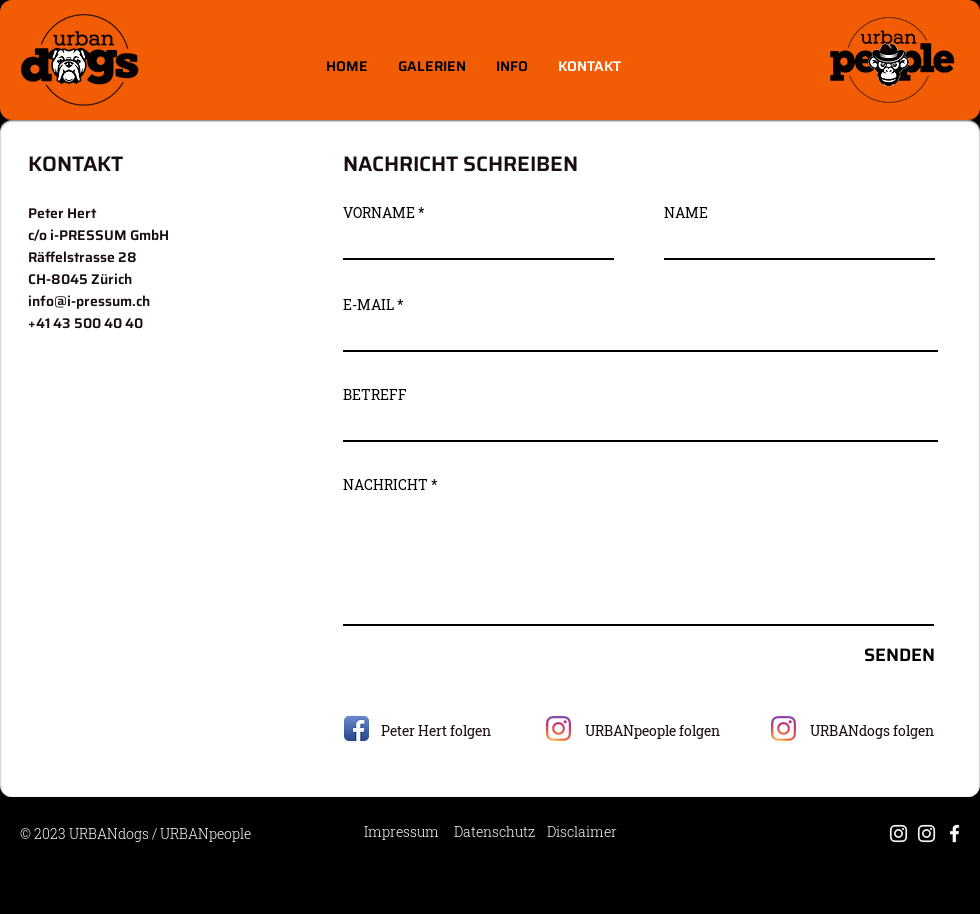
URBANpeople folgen (652, 730)
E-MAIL (368, 305)
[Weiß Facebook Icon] (954, 833)
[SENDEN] (865, 655)
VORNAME (379, 213)
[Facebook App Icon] (356, 728)
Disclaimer (582, 831)
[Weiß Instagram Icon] (898, 833)
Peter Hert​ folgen (436, 730)
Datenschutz (494, 831)
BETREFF (375, 395)
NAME (686, 213)
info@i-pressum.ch (89, 301)
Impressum (401, 831)
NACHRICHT (385, 485)
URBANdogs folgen (872, 730)
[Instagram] (558, 728)
